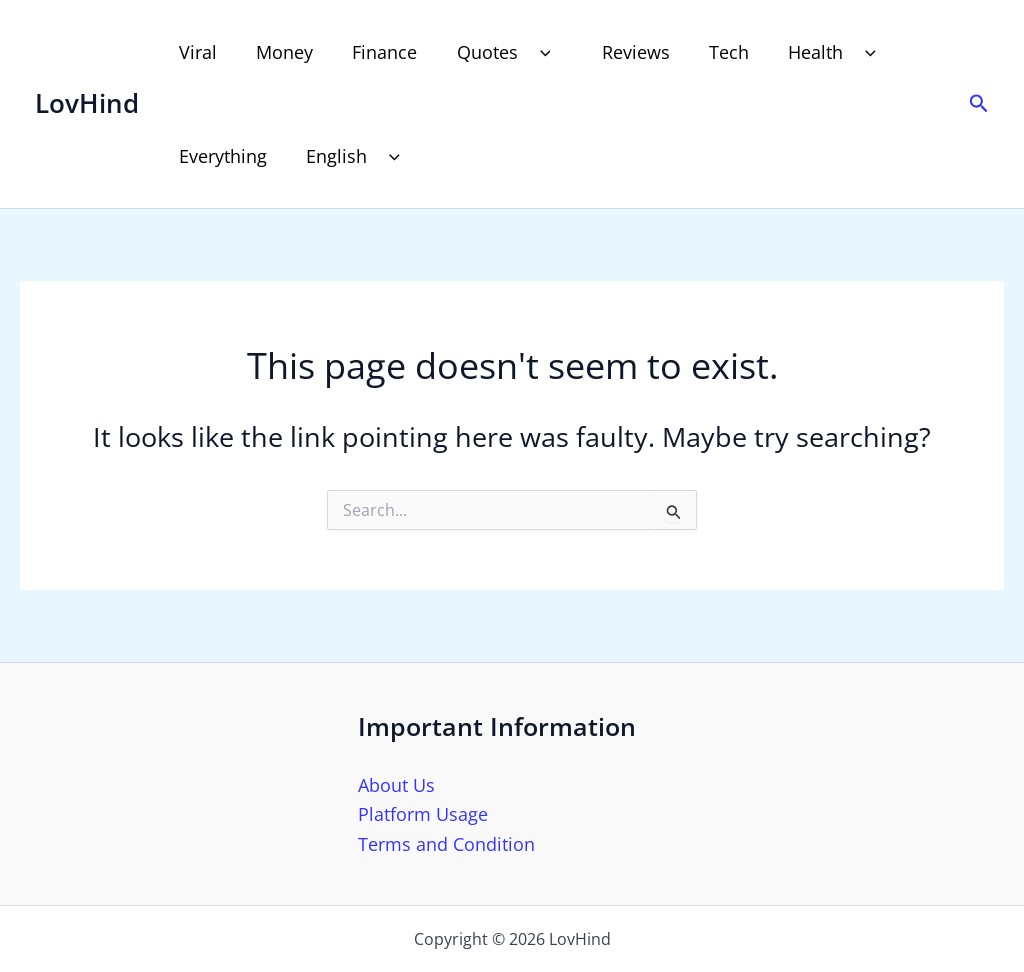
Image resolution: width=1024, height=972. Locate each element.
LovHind (87, 103)
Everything (221, 156)
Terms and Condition (446, 844)
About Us (396, 785)
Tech (711, 52)
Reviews (621, 52)
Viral (196, 52)
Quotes (498, 52)
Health (817, 52)
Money (279, 52)
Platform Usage (423, 814)
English (354, 156)
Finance (376, 52)
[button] (528, 52)
